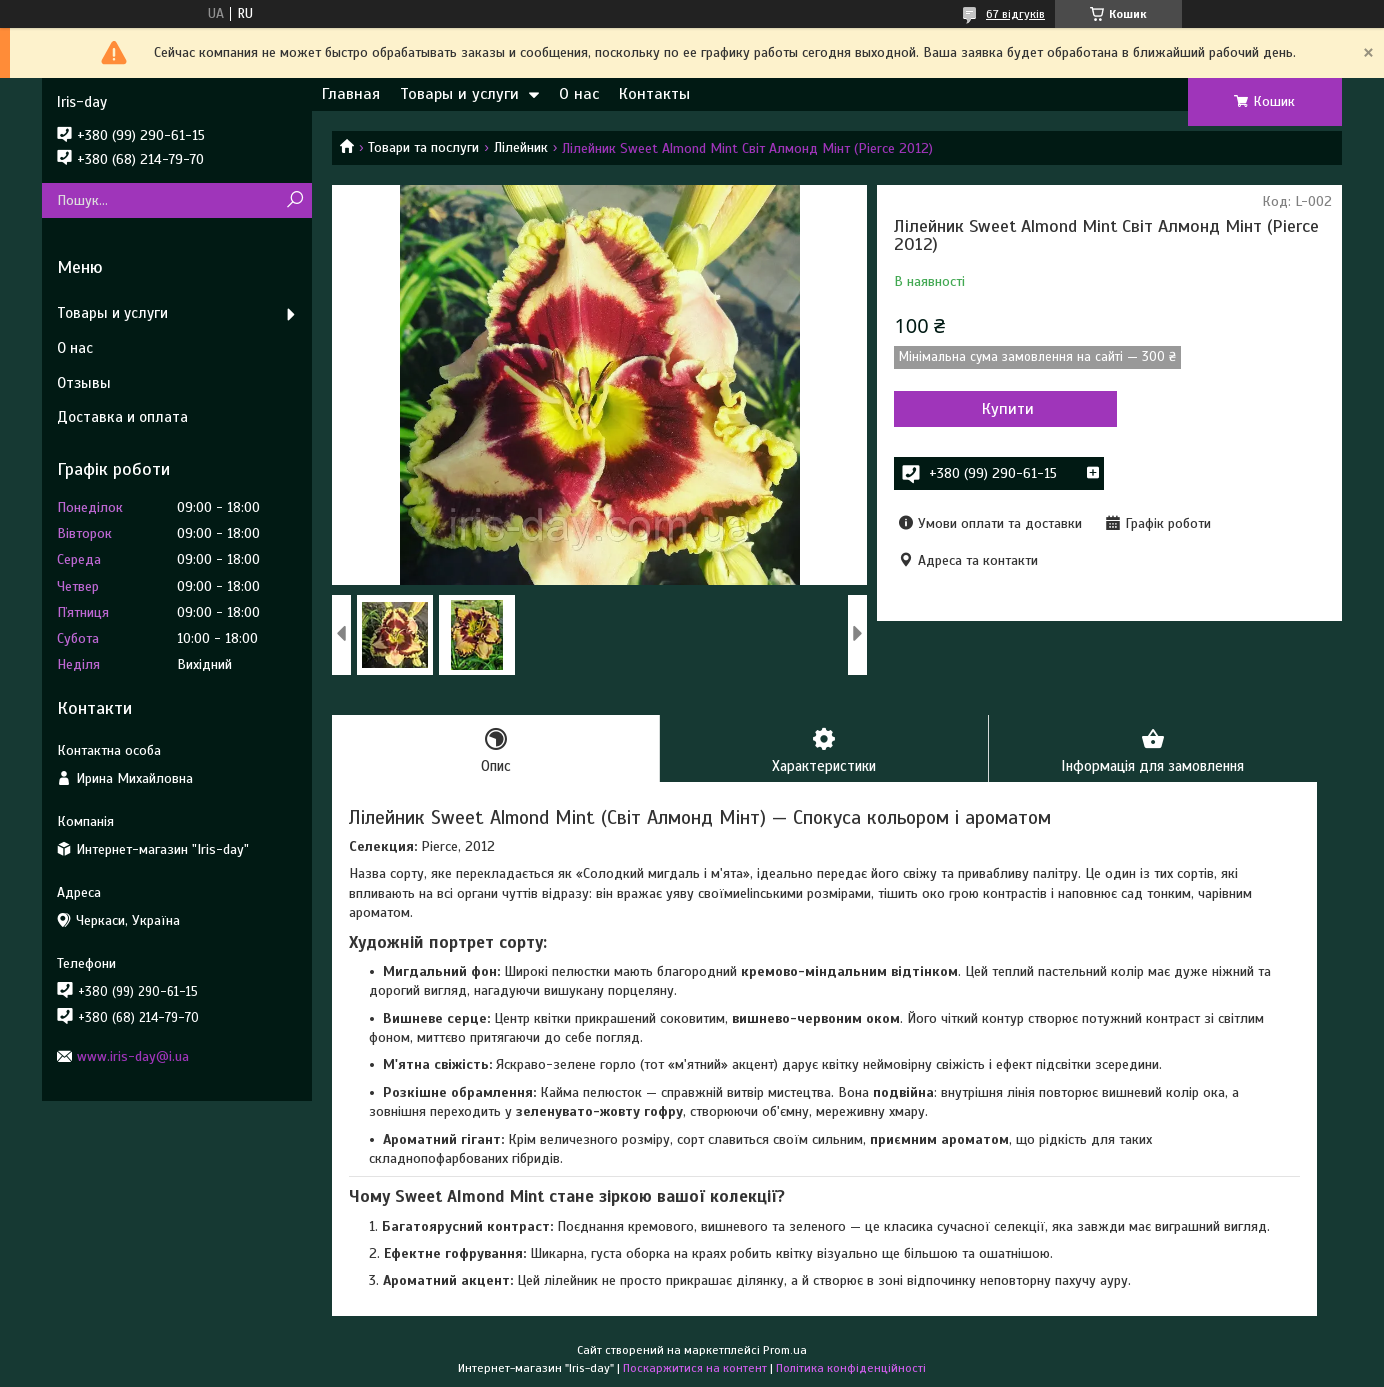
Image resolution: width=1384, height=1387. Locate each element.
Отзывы (84, 383)
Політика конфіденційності (851, 1368)
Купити (1002, 409)
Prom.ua (785, 1350)
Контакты (654, 94)
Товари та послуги (423, 147)
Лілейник (521, 147)
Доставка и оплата (122, 417)
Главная (351, 94)
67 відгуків (1015, 14)
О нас (579, 94)
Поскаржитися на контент (695, 1368)
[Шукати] (294, 200)
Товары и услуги (459, 94)
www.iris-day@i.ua (133, 1056)
